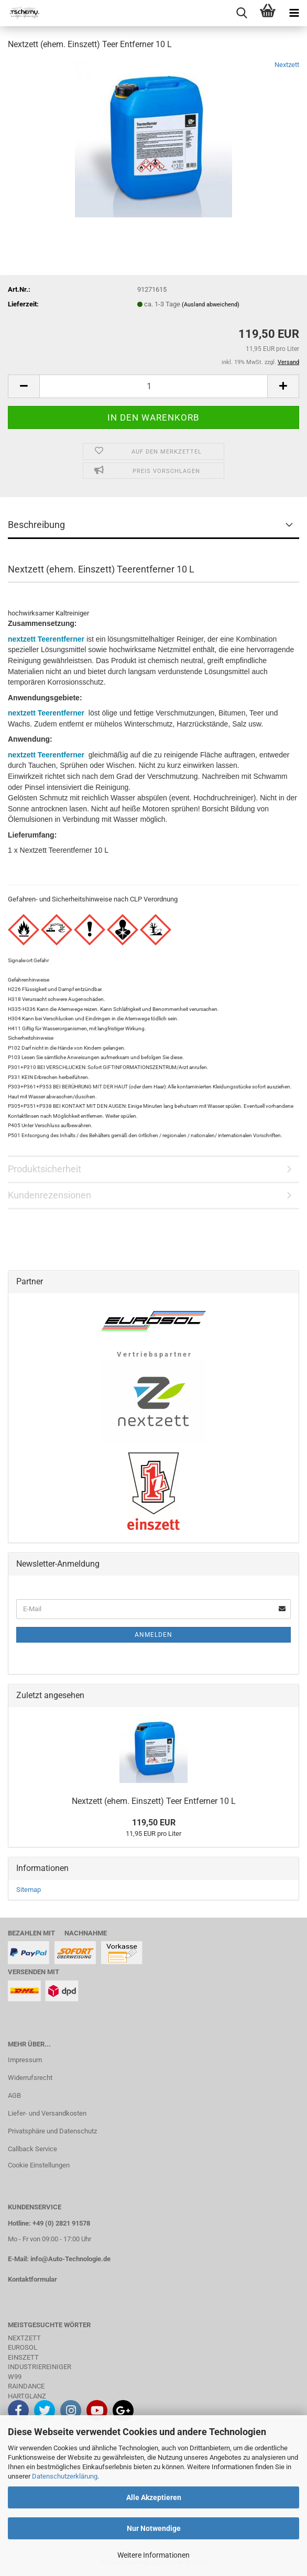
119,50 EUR (154, 1823)
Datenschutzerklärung (64, 2476)
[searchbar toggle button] (241, 13)
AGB (14, 2095)
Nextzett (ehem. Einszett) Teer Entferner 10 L (154, 1801)
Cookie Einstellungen (39, 2165)
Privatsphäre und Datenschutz (52, 2131)
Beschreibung (36, 524)
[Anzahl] (153, 386)
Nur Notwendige (154, 2528)
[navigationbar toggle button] (294, 13)
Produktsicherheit (44, 1168)
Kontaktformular (32, 2279)
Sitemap (28, 1890)
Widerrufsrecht (30, 2078)
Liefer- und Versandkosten (47, 2113)
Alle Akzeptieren (153, 2497)
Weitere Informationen (153, 2555)
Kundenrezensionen (49, 1195)
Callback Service (32, 2149)
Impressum (25, 2060)
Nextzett (287, 65)
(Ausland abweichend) (210, 304)
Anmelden (153, 1634)
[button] (23, 386)
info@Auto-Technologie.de (70, 2259)
